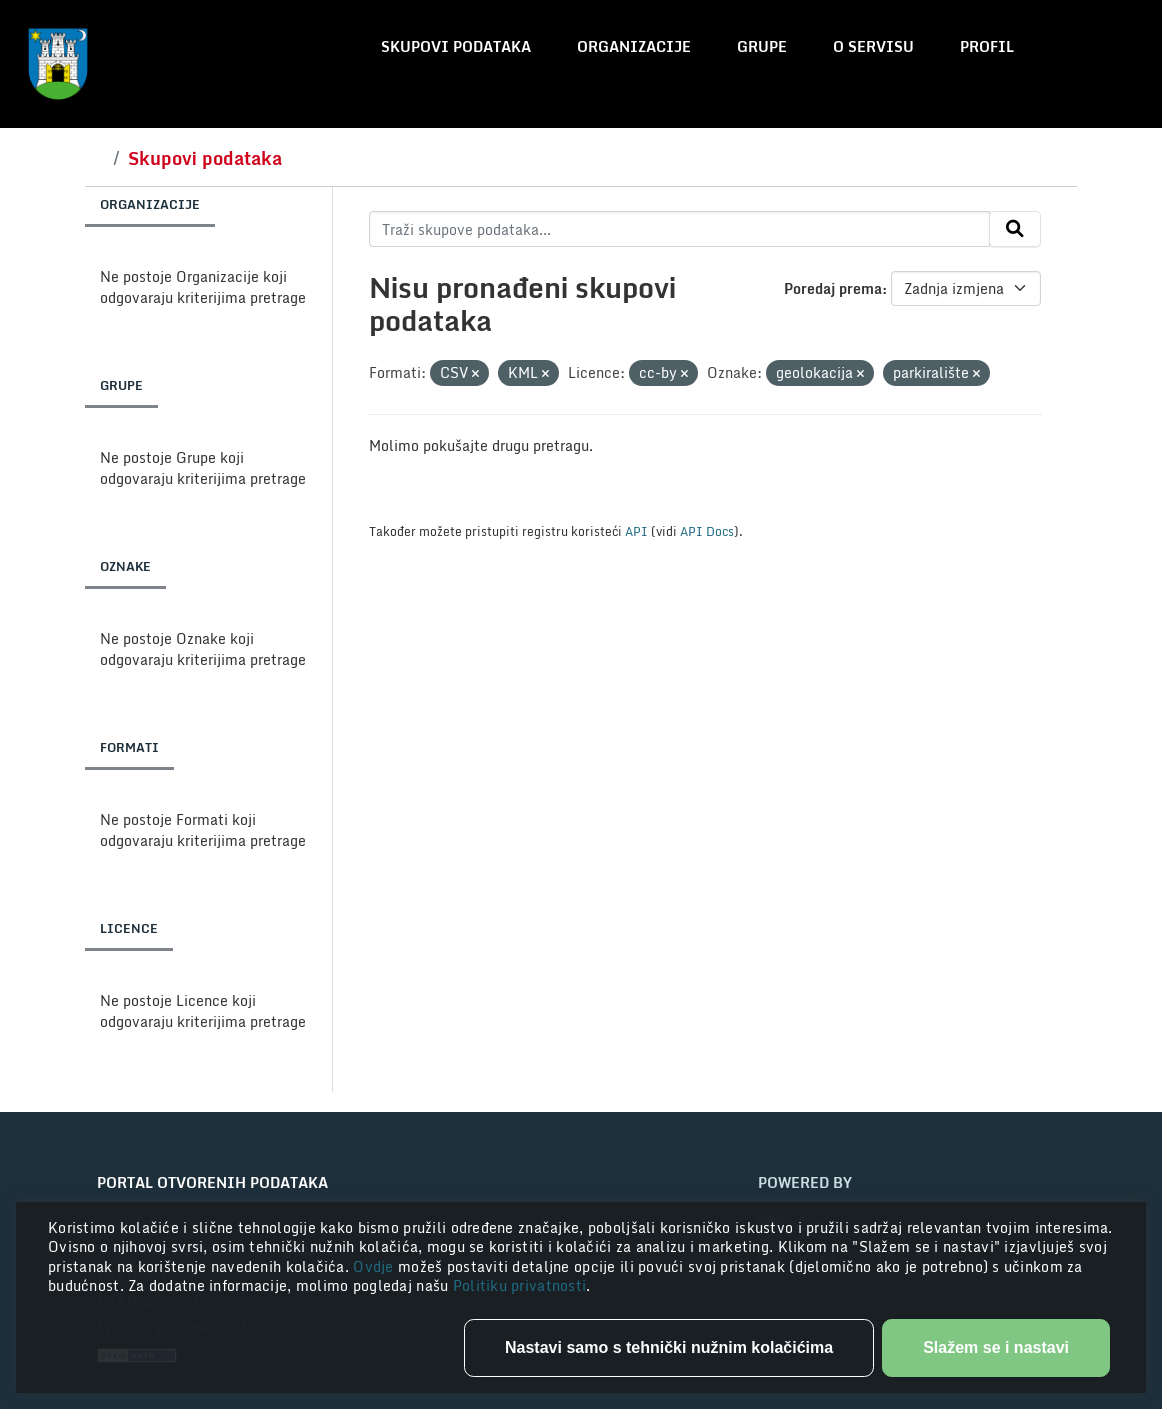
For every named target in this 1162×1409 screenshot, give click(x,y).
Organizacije (634, 46)
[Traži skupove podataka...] (679, 229)
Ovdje (375, 1266)
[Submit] (1015, 229)
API (636, 531)
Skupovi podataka (456, 46)
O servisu (873, 46)
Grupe (762, 46)
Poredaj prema (833, 288)
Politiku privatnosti (520, 1285)
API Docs (707, 531)
